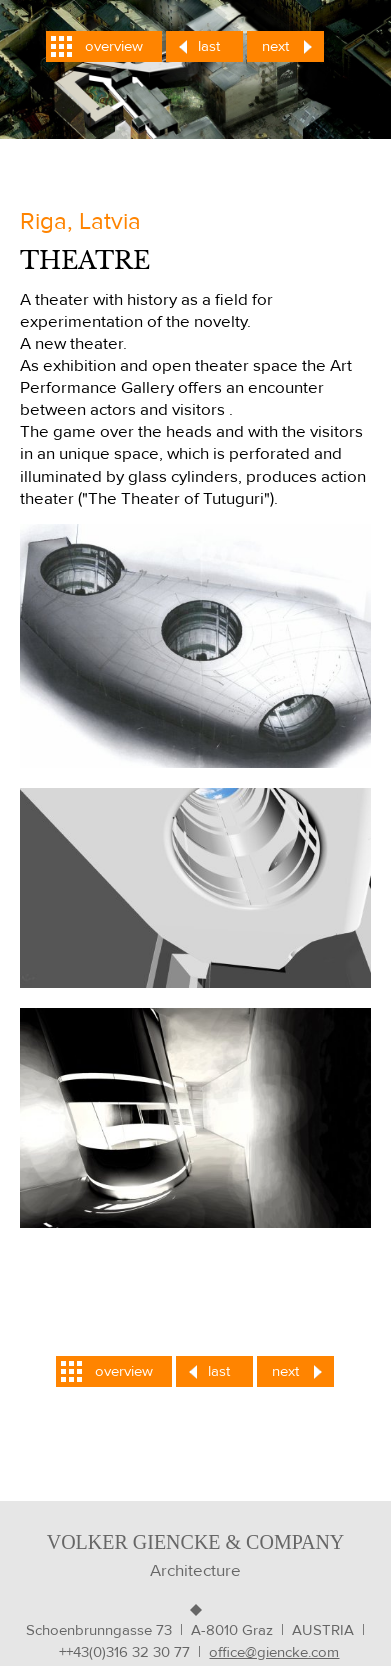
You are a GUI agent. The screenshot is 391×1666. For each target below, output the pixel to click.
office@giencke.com (274, 1652)
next (275, 46)
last (209, 46)
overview (114, 46)
